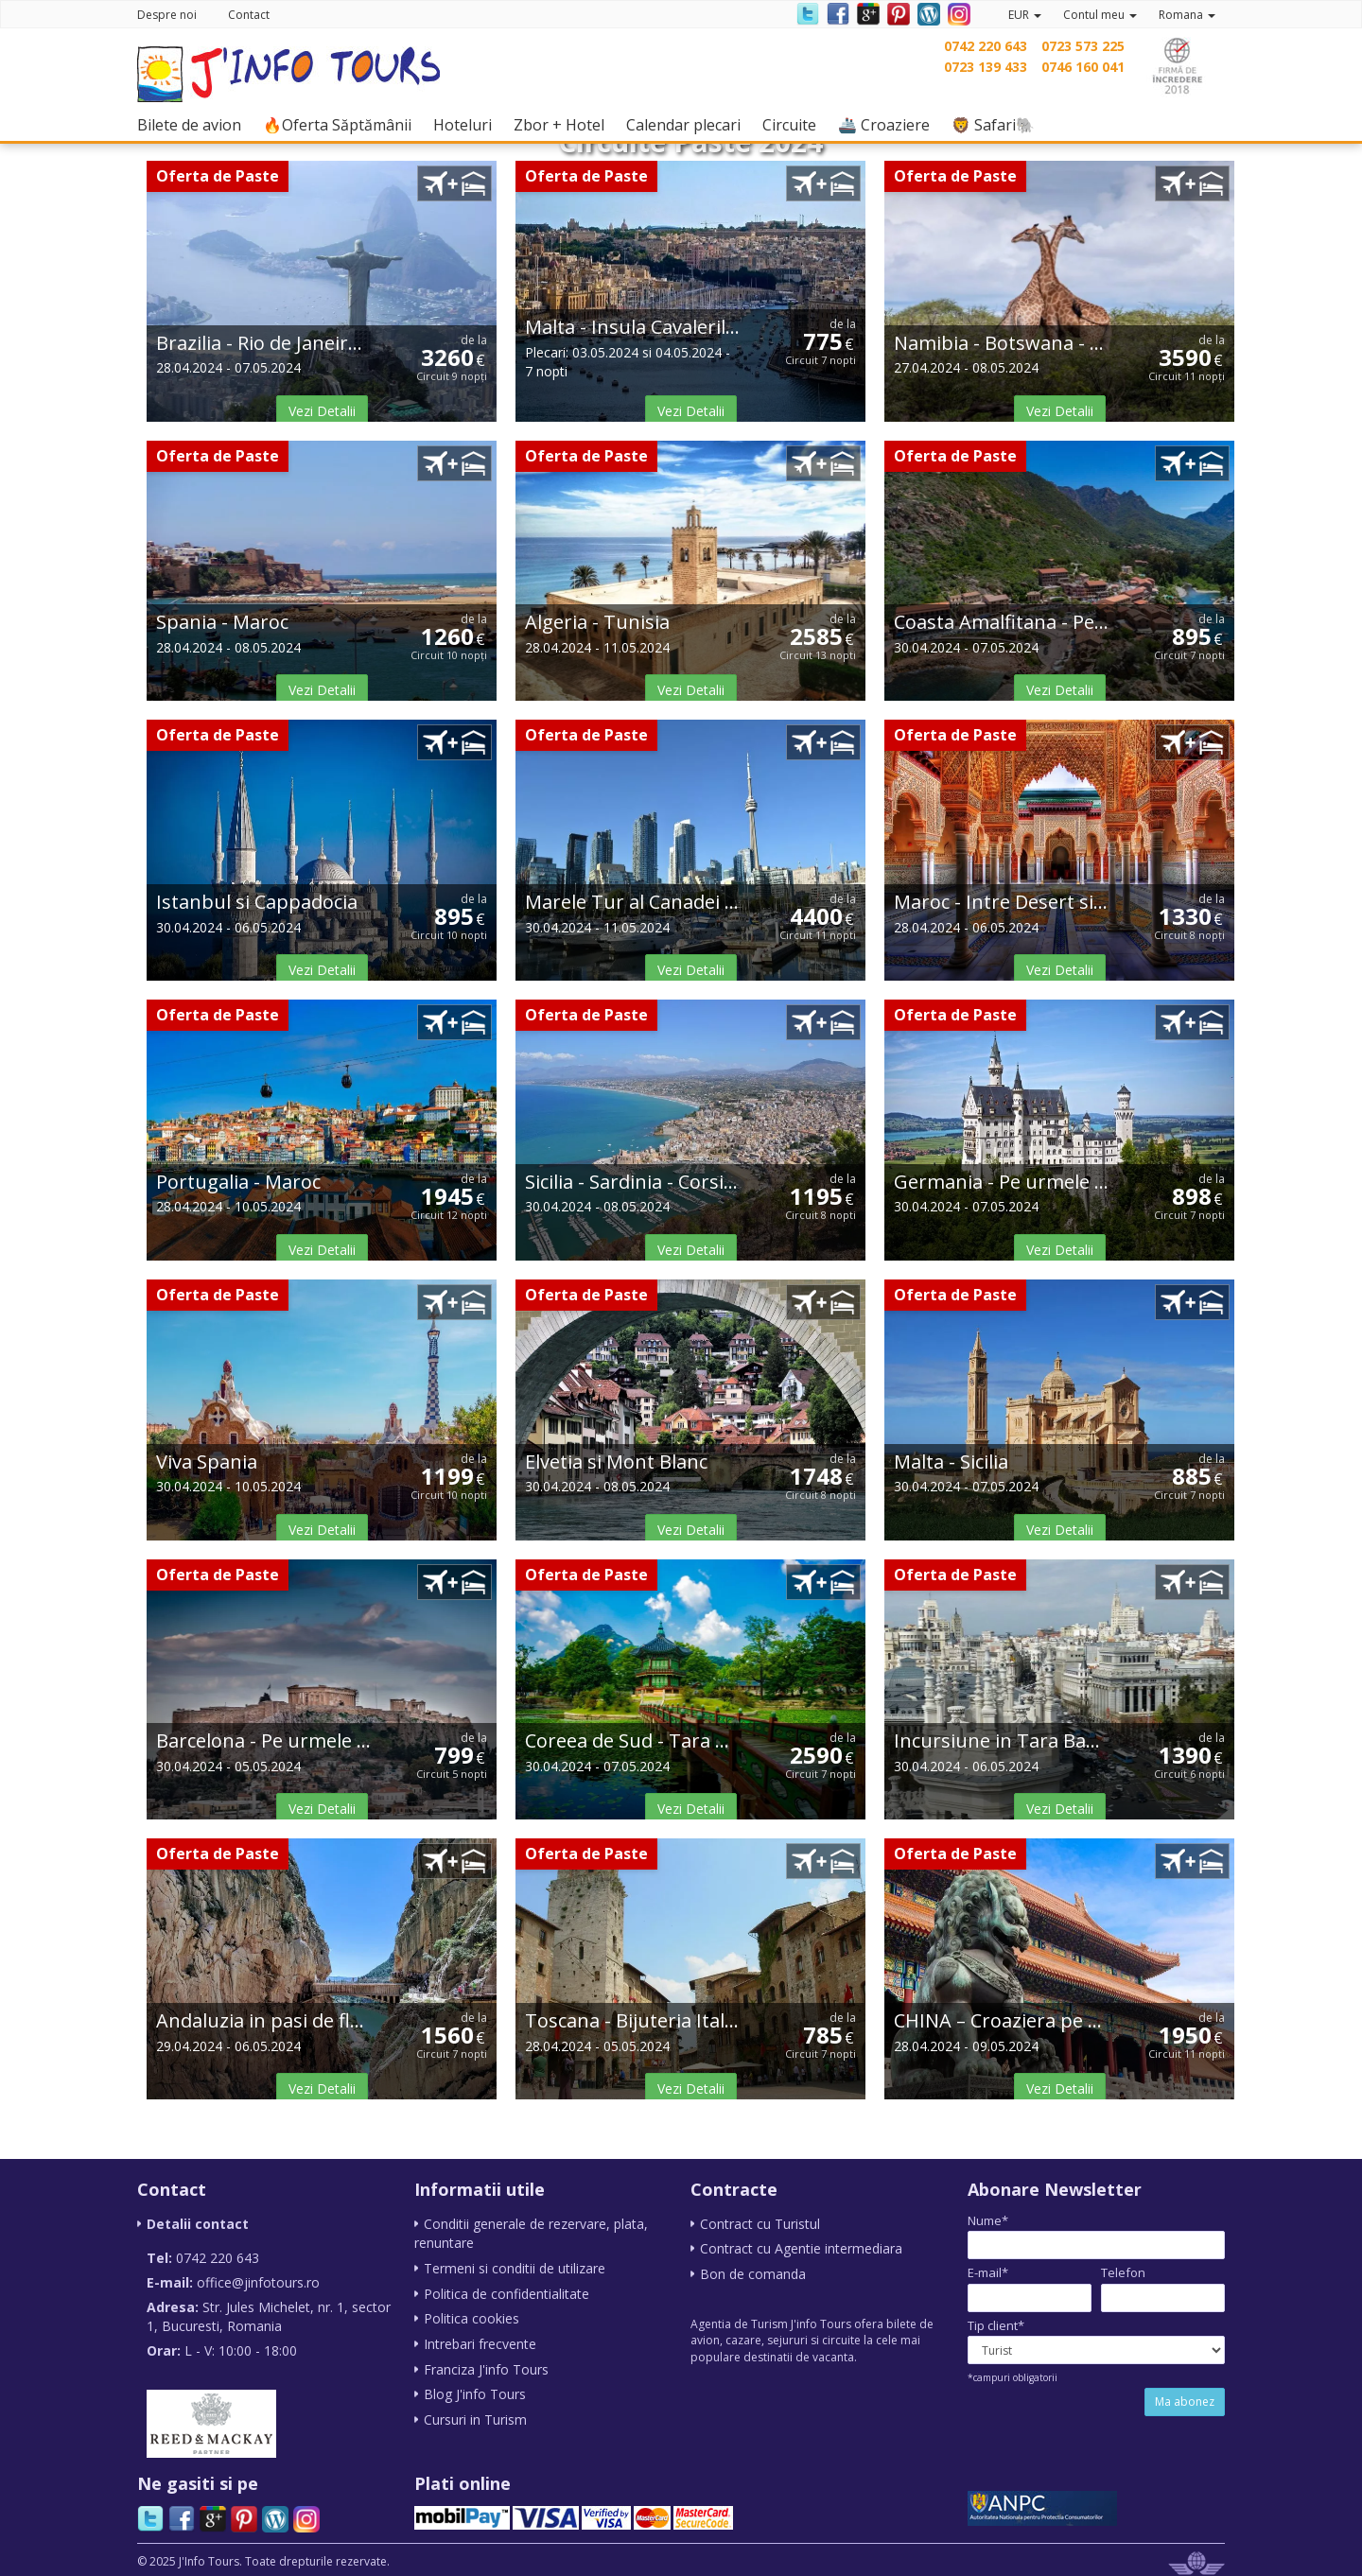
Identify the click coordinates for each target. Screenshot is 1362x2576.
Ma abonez (1184, 2401)
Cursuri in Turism (475, 2415)
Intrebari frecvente (480, 2341)
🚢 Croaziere (888, 124)
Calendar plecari (688, 124)
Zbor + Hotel (564, 124)
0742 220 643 (985, 46)
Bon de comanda (753, 2273)
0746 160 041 (1083, 67)
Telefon (1123, 2272)
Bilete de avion (194, 124)
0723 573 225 (1083, 46)
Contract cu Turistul (760, 2224)
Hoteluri (467, 124)
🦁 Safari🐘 (998, 124)
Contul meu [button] (1100, 15)
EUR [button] (1024, 15)
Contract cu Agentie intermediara (801, 2248)
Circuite (794, 124)
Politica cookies (471, 2316)
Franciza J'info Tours (486, 2366)
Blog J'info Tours (475, 2390)
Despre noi (167, 15)
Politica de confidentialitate (506, 2292)
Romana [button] (1187, 15)
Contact (249, 15)
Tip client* (996, 2325)
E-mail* (988, 2272)
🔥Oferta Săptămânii (342, 124)
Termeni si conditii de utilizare (514, 2267)
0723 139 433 (985, 67)
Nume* (988, 2220)
